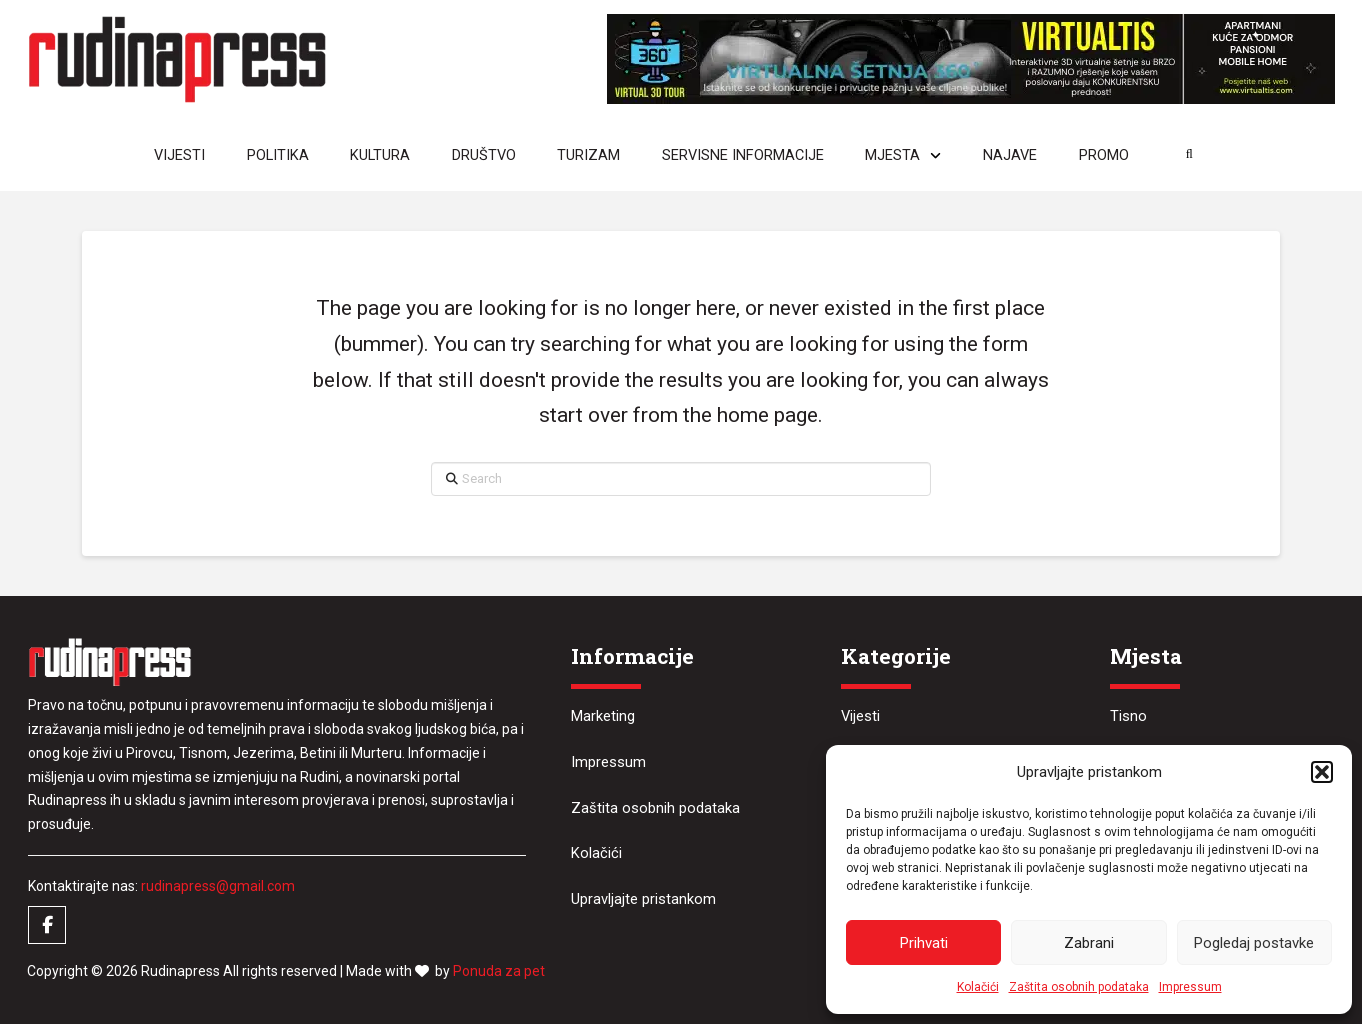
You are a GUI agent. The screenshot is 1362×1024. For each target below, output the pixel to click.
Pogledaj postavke (1254, 943)
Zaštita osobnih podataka (1079, 987)
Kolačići (978, 987)
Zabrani (1089, 943)
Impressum (1190, 987)
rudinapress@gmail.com (218, 886)
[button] (1322, 772)
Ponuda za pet (499, 971)
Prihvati (924, 943)
